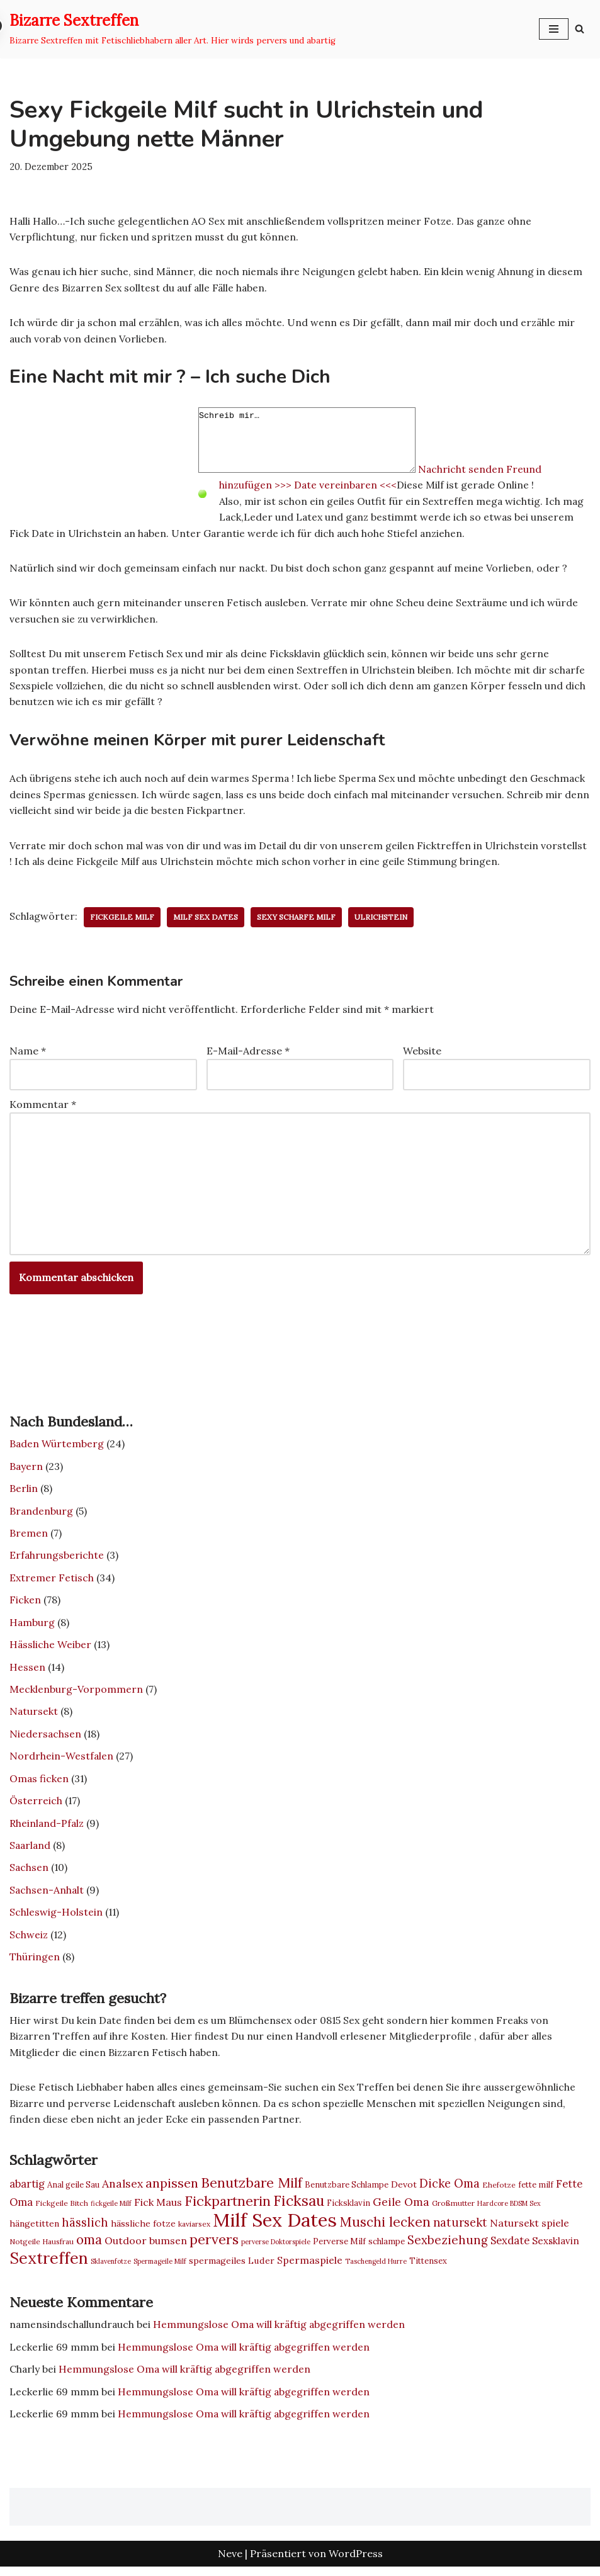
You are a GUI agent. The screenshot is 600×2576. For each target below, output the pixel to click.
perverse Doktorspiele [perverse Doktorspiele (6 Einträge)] (275, 2250)
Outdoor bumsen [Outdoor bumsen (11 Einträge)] (146, 2248)
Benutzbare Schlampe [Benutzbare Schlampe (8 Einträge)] (346, 2193)
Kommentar (42, 1107)
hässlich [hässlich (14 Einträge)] (85, 2230)
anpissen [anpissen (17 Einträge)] (171, 2191)
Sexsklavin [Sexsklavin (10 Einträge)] (555, 2249)
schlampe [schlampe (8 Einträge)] (386, 2249)
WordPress (356, 2562)
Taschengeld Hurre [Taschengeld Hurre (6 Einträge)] (376, 2269)
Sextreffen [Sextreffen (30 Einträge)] (48, 2266)
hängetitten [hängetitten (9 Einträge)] (34, 2231)
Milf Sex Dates (206, 920)
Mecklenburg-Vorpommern (76, 1694)
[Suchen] (579, 28)
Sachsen (29, 1874)
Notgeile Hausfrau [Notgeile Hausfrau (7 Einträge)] (41, 2249)
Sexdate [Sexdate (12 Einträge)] (509, 2249)
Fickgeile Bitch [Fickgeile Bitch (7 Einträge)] (61, 2211)
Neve (230, 2562)
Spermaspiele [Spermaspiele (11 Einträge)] (309, 2268)
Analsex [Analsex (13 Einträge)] (122, 2191)
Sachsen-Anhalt (47, 1896)
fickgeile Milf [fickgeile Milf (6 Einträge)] (111, 2211)
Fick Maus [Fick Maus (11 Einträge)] (158, 2210)
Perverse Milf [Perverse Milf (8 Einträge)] (339, 2249)
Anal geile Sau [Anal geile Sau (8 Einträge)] (73, 2193)
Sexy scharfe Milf (297, 920)
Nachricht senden (487, 470)
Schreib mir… (319, 440)
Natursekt (34, 1717)
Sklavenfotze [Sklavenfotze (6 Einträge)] (111, 2269)
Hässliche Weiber (50, 1650)
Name (27, 1054)
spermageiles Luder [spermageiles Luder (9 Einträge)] (232, 2268)
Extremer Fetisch (51, 1582)
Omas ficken (39, 1784)
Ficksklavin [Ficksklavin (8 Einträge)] (348, 2211)
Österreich (35, 1806)
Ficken (25, 1605)
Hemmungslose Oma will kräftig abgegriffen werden (282, 2333)
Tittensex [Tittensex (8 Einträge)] (428, 2269)
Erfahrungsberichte (57, 1560)
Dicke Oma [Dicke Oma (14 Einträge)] (449, 2191)
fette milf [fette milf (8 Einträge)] (535, 2193)
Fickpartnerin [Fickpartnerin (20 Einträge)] (227, 2209)
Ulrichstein (382, 920)
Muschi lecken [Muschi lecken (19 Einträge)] (385, 2230)
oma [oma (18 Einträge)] (89, 2247)
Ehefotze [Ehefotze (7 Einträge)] (499, 2193)
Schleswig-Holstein (56, 1918)
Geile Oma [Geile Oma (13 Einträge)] (401, 2210)
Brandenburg (41, 1515)
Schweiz (28, 1941)
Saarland (30, 1851)
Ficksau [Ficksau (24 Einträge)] (298, 2209)
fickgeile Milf (123, 920)
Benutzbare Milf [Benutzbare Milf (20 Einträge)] (251, 2191)
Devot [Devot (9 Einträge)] (404, 2192)
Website (422, 1054)
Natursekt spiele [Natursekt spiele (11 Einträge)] (529, 2231)
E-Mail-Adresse (248, 1054)
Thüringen (34, 1963)
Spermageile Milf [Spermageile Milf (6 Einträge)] (159, 2269)
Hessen (27, 1672)
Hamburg (32, 1627)
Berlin (23, 1493)
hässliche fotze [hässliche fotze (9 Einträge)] (143, 2231)
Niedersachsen (45, 1739)
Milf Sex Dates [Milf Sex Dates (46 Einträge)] (275, 2228)
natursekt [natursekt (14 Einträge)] (460, 2230)
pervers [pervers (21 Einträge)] (214, 2247)
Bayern (26, 1470)
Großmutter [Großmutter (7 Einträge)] (453, 2211)
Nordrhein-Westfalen (61, 1762)
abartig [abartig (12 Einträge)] (27, 2192)
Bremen (28, 1538)
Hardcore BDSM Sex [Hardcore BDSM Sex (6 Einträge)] (509, 2211)
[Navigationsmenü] (554, 29)
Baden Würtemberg (57, 1448)
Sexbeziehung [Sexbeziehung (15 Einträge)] (447, 2248)
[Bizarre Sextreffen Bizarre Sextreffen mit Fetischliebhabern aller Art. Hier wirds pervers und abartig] (172, 29)
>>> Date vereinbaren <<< (337, 486)
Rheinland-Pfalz (47, 1829)
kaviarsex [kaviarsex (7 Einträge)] (194, 2232)
